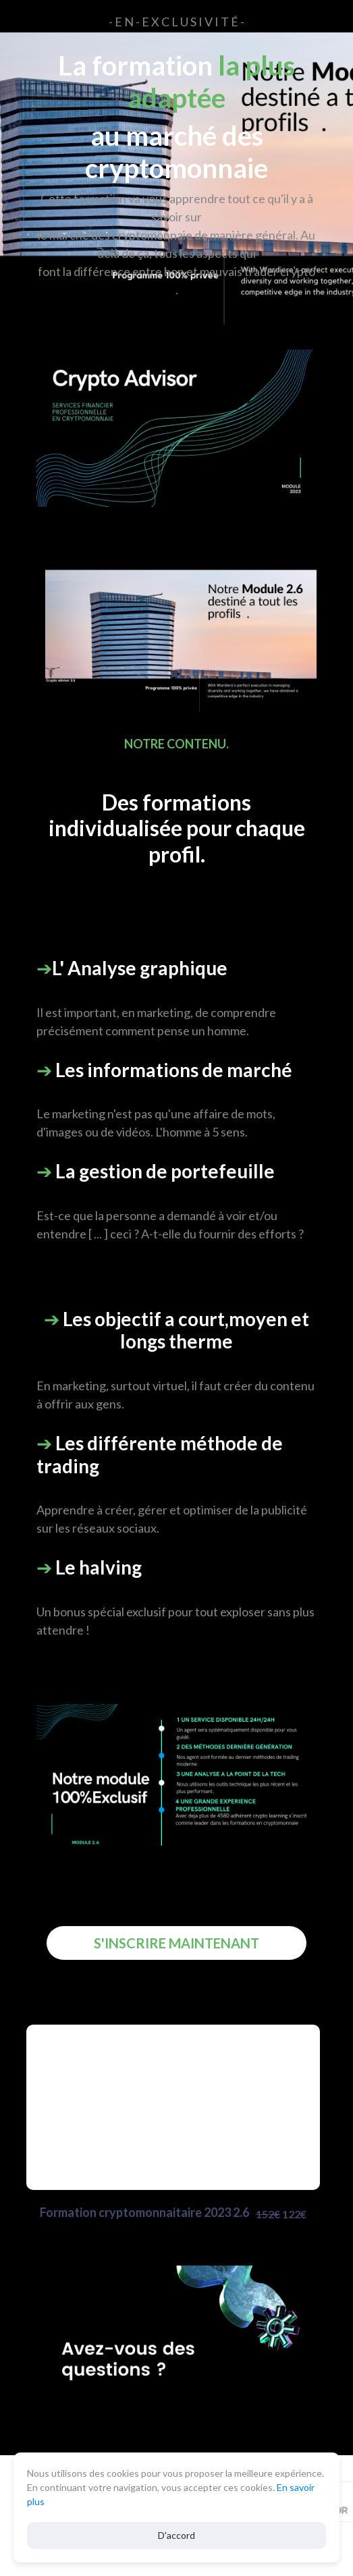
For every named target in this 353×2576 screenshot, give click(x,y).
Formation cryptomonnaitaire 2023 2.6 (173, 2213)
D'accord (176, 2535)
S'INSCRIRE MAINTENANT (176, 1943)
